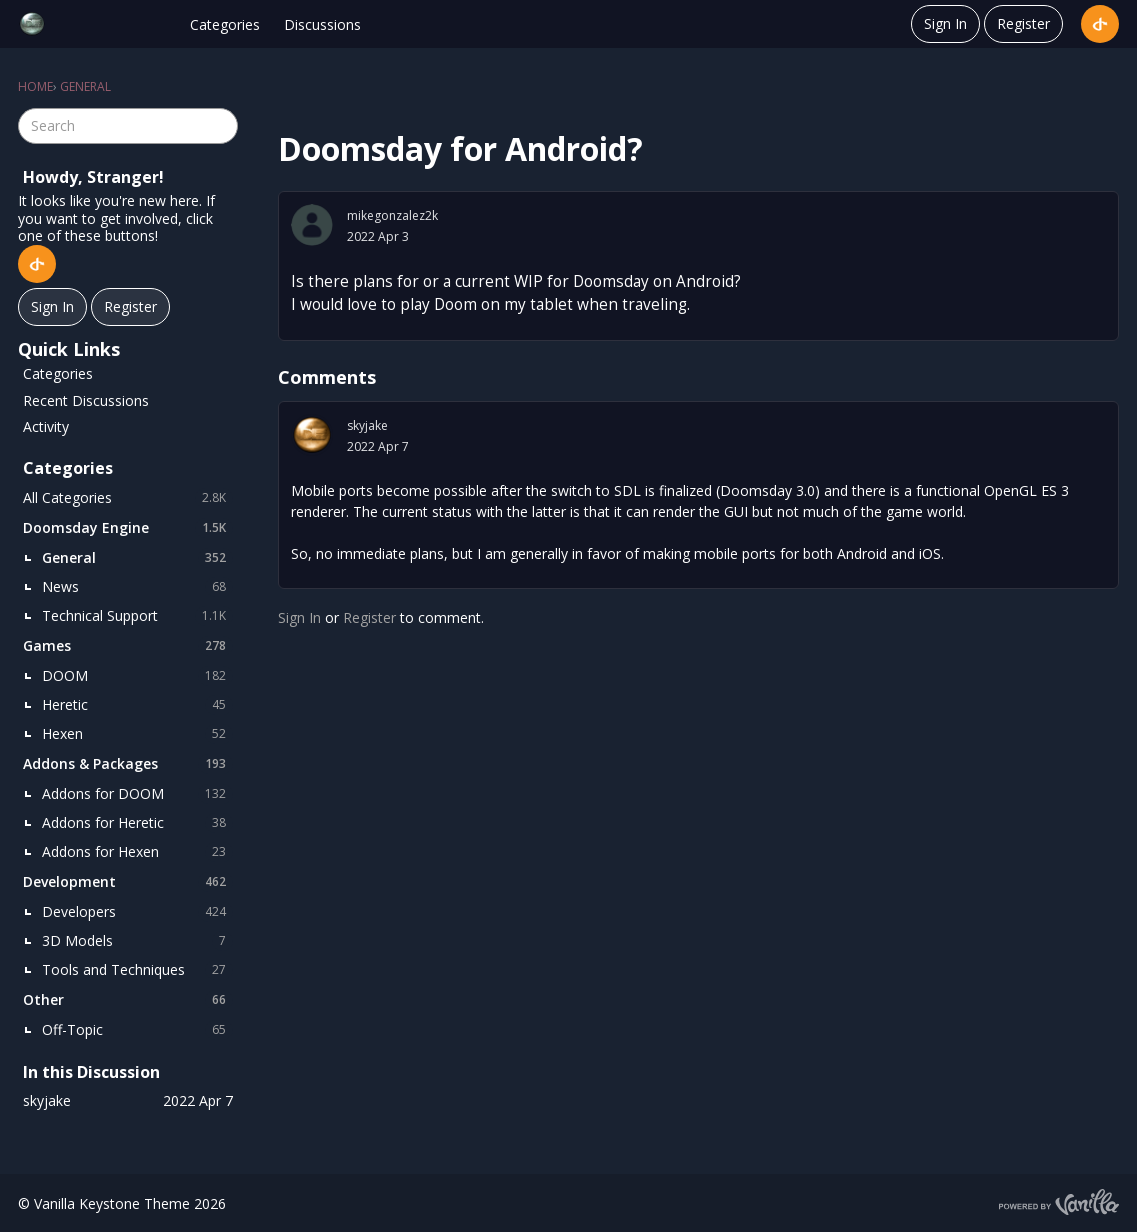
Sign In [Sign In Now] (52, 306)
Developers (137, 912)
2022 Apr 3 (378, 236)
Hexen (137, 734)
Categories (225, 24)
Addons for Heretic (137, 823)
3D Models (137, 941)
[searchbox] (128, 126)
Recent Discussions (86, 400)
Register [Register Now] (130, 306)
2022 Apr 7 (378, 446)
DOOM (137, 676)
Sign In (945, 23)
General (137, 558)
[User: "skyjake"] (312, 435)
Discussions (322, 24)
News (137, 587)
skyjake (367, 425)
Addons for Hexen (137, 852)
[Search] (220, 126)
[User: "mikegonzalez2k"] (312, 225)
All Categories (128, 498)
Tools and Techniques (137, 970)
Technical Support (137, 616)
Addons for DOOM (137, 794)
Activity (46, 426)
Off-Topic (137, 1030)
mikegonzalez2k (392, 215)
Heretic (137, 705)
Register (1023, 23)
